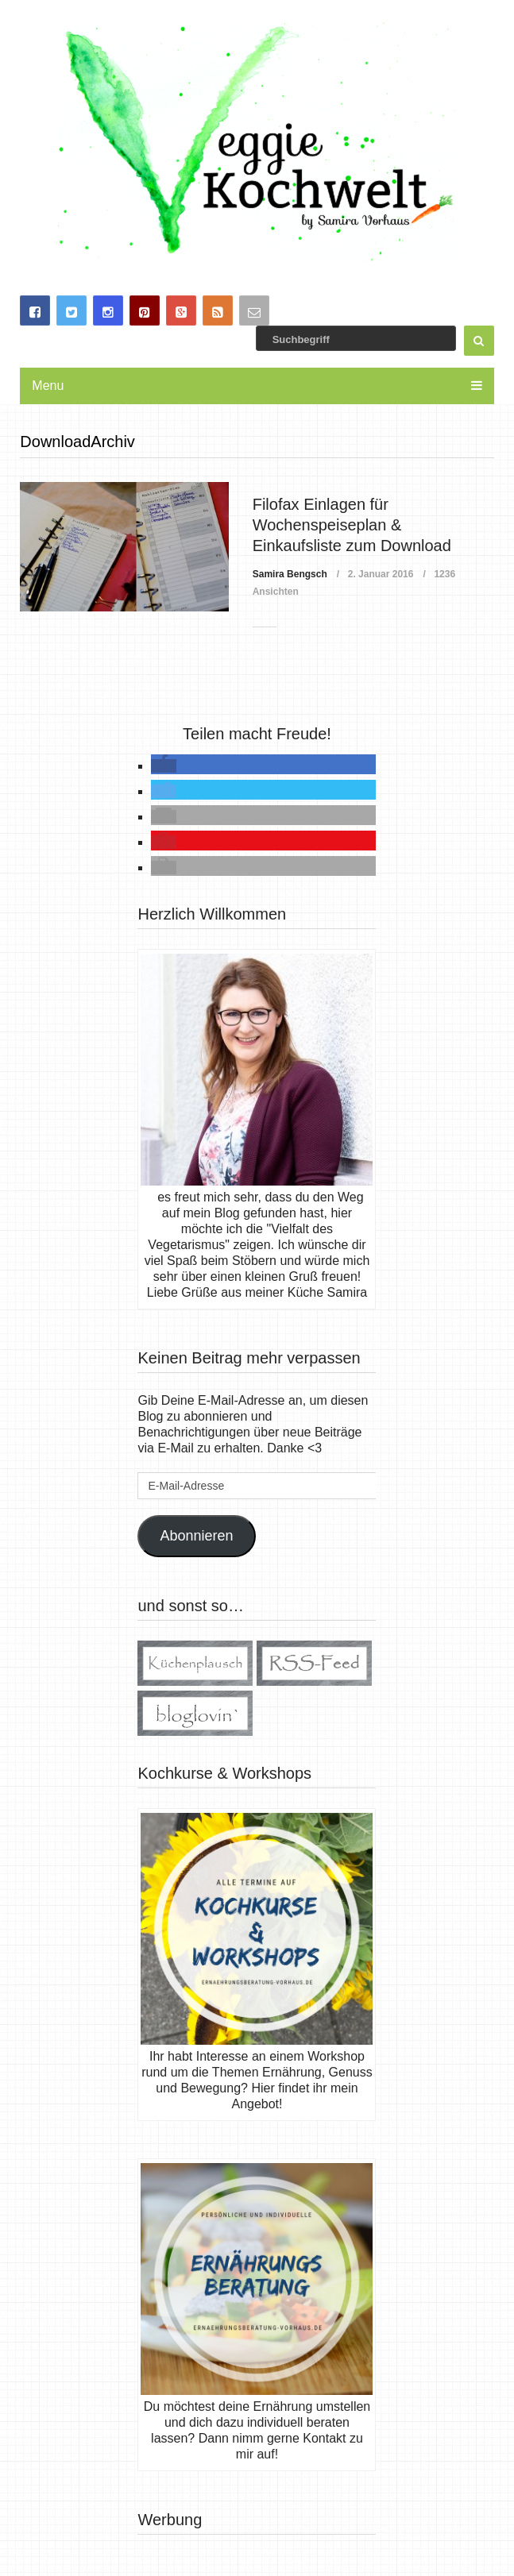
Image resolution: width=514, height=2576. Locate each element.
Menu (48, 385)
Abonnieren (196, 1536)
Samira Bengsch (290, 574)
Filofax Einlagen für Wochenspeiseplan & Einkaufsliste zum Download (352, 525)
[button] (163, 766)
